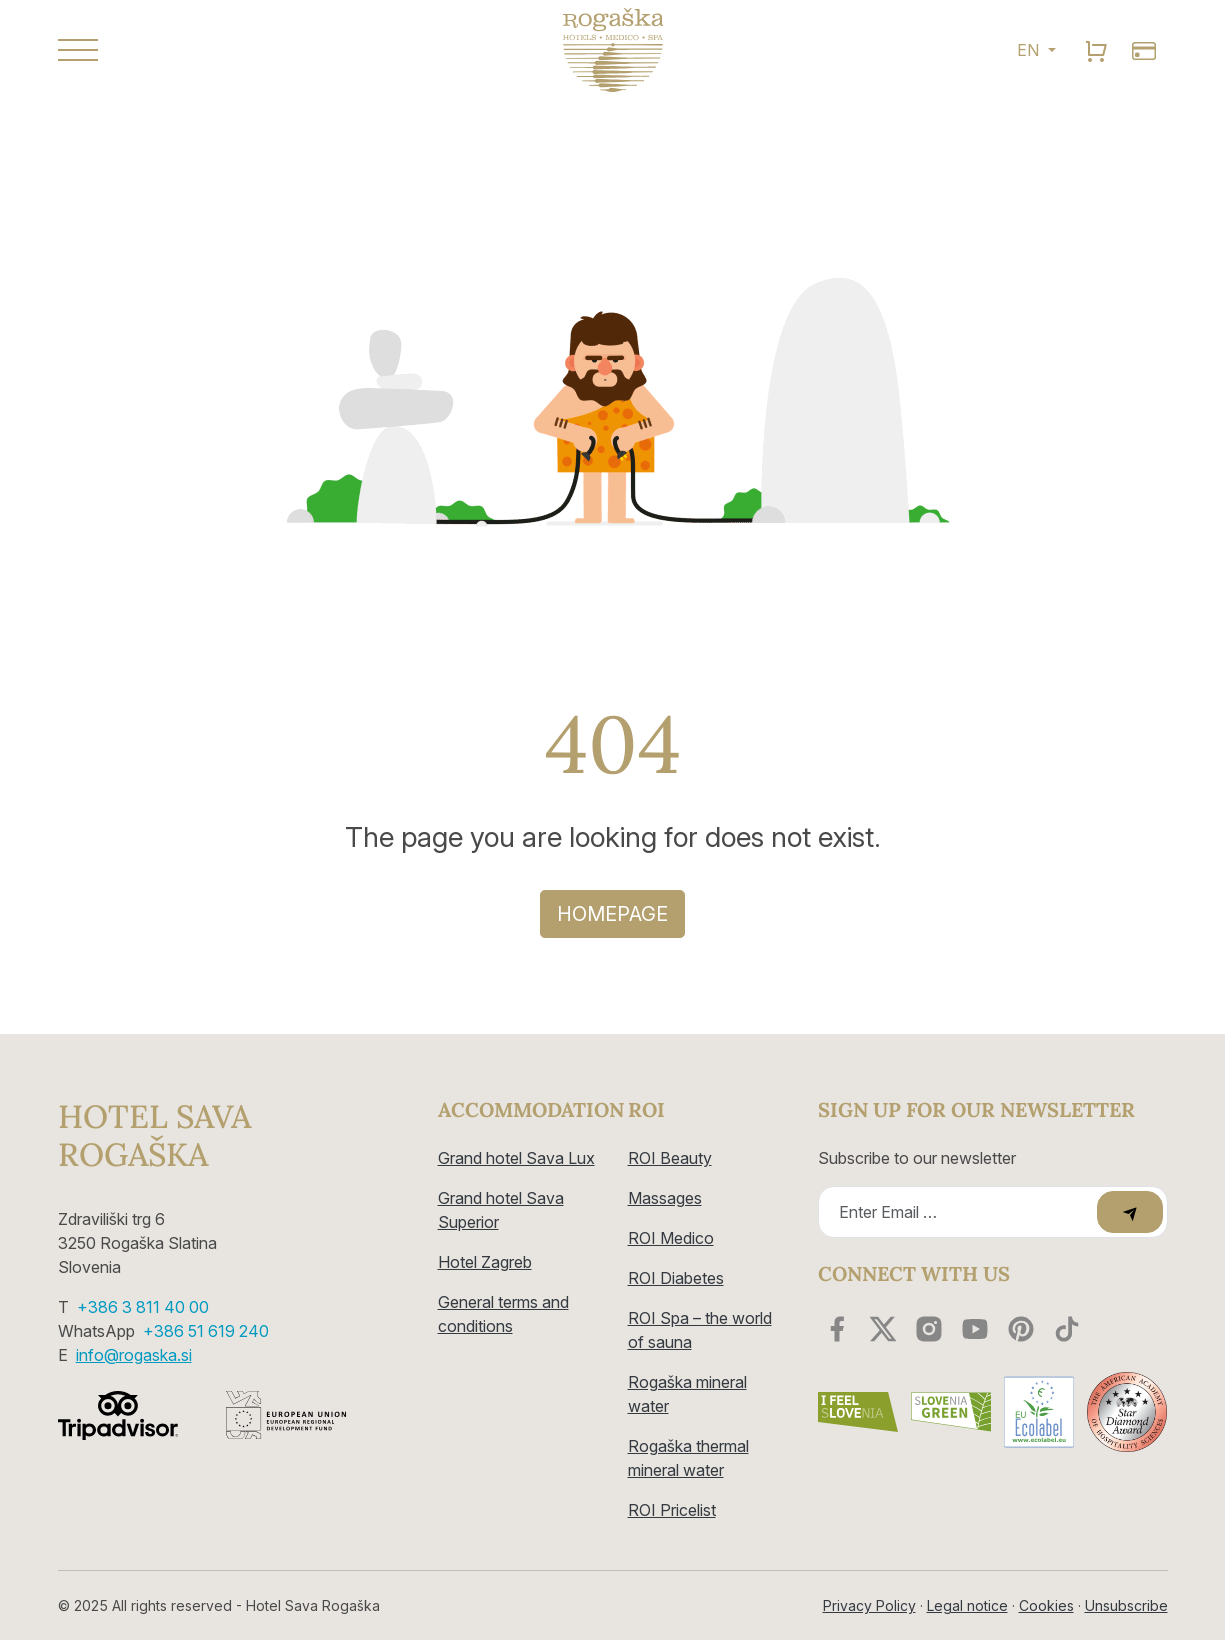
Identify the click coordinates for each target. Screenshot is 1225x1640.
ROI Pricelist (672, 1510)
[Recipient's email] (960, 1212)
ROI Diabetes (676, 1278)
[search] (1096, 50)
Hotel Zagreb (485, 1262)
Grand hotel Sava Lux (516, 1158)
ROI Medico (671, 1238)
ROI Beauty (670, 1158)
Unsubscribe (1126, 1605)
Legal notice (967, 1605)
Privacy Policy (869, 1605)
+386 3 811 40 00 (143, 1307)
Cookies (1046, 1605)
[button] (233, 50)
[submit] (1130, 1212)
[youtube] (975, 1329)
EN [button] (1030, 50)
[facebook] (837, 1329)
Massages (665, 1198)
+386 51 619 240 (206, 1331)
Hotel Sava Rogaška (154, 1136)
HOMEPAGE (612, 914)
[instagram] (929, 1329)
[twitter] (883, 1329)
